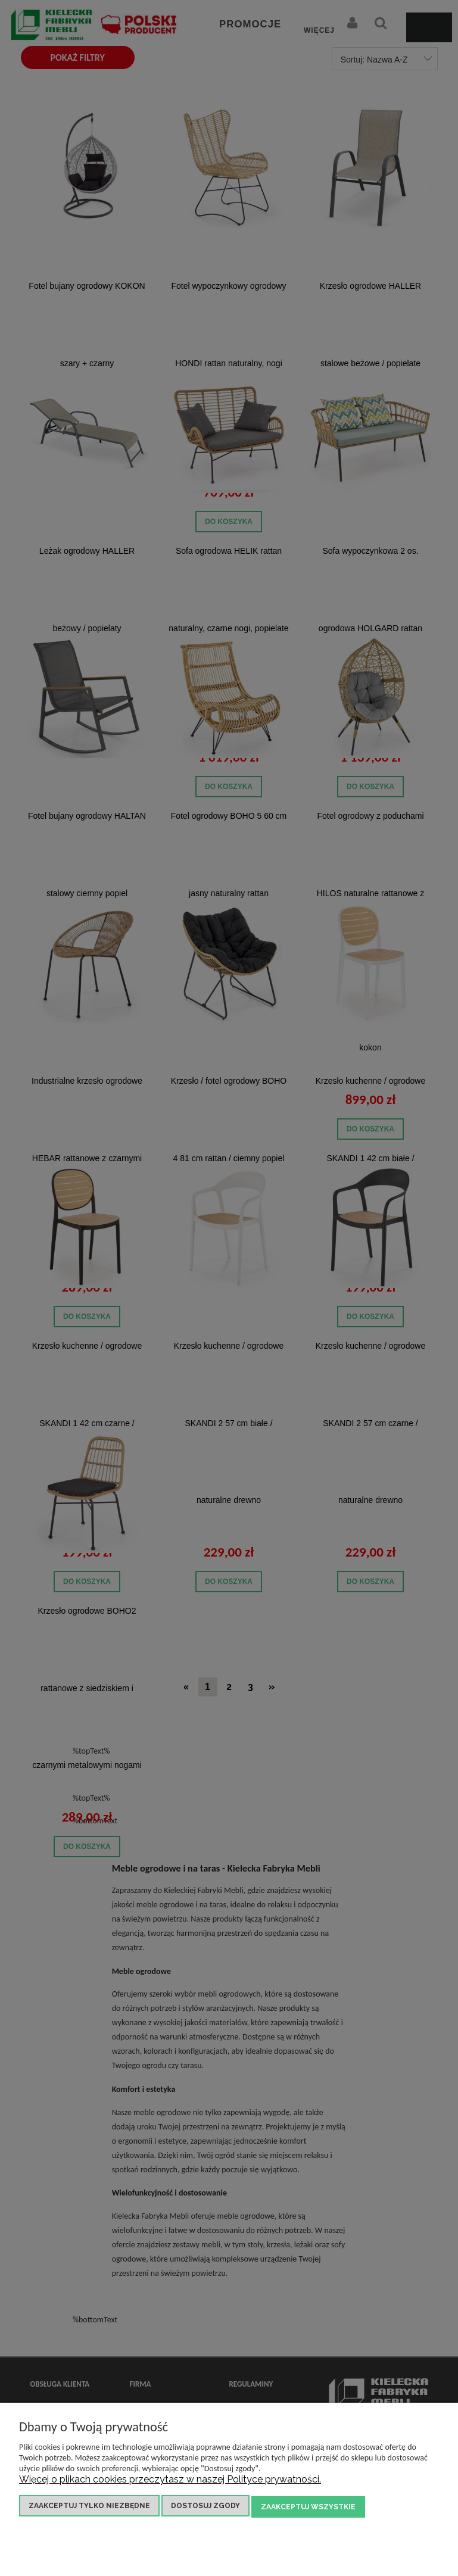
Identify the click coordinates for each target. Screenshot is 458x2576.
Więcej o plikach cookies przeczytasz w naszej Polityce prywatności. (170, 2481)
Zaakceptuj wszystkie (308, 2508)
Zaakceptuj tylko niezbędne (89, 2508)
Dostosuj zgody (205, 2508)
